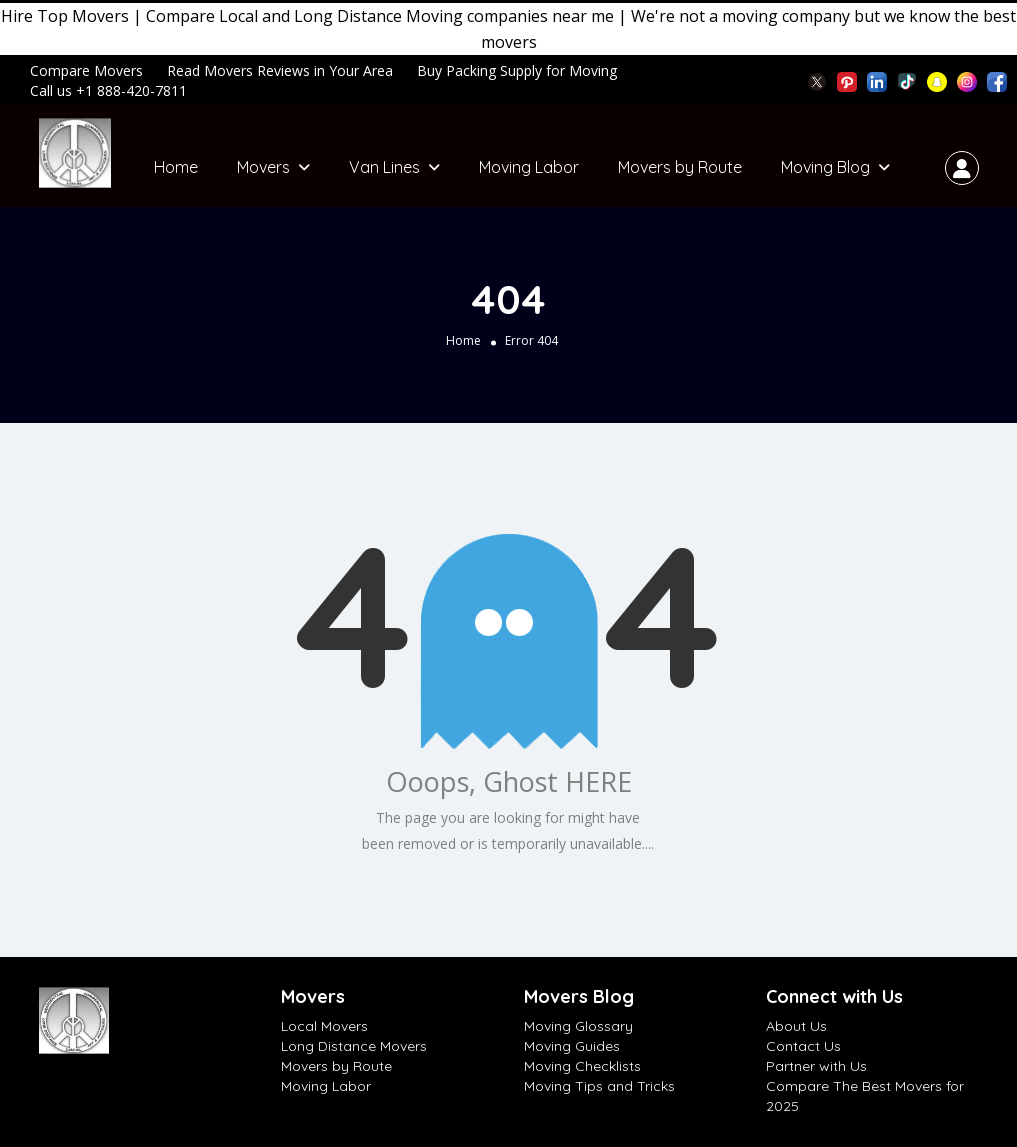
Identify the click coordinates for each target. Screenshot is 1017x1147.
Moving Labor (529, 167)
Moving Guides (572, 1046)
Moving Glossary (578, 1026)
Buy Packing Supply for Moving (517, 70)
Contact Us (803, 1046)
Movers (263, 167)
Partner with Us (816, 1066)
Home (176, 167)
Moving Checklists (582, 1066)
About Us (796, 1026)
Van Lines (384, 167)
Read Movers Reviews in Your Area (280, 70)
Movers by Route (680, 167)
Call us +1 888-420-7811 (108, 90)
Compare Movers (86, 70)
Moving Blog (825, 167)
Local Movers (324, 1026)
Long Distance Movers (354, 1046)
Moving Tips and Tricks (599, 1086)
